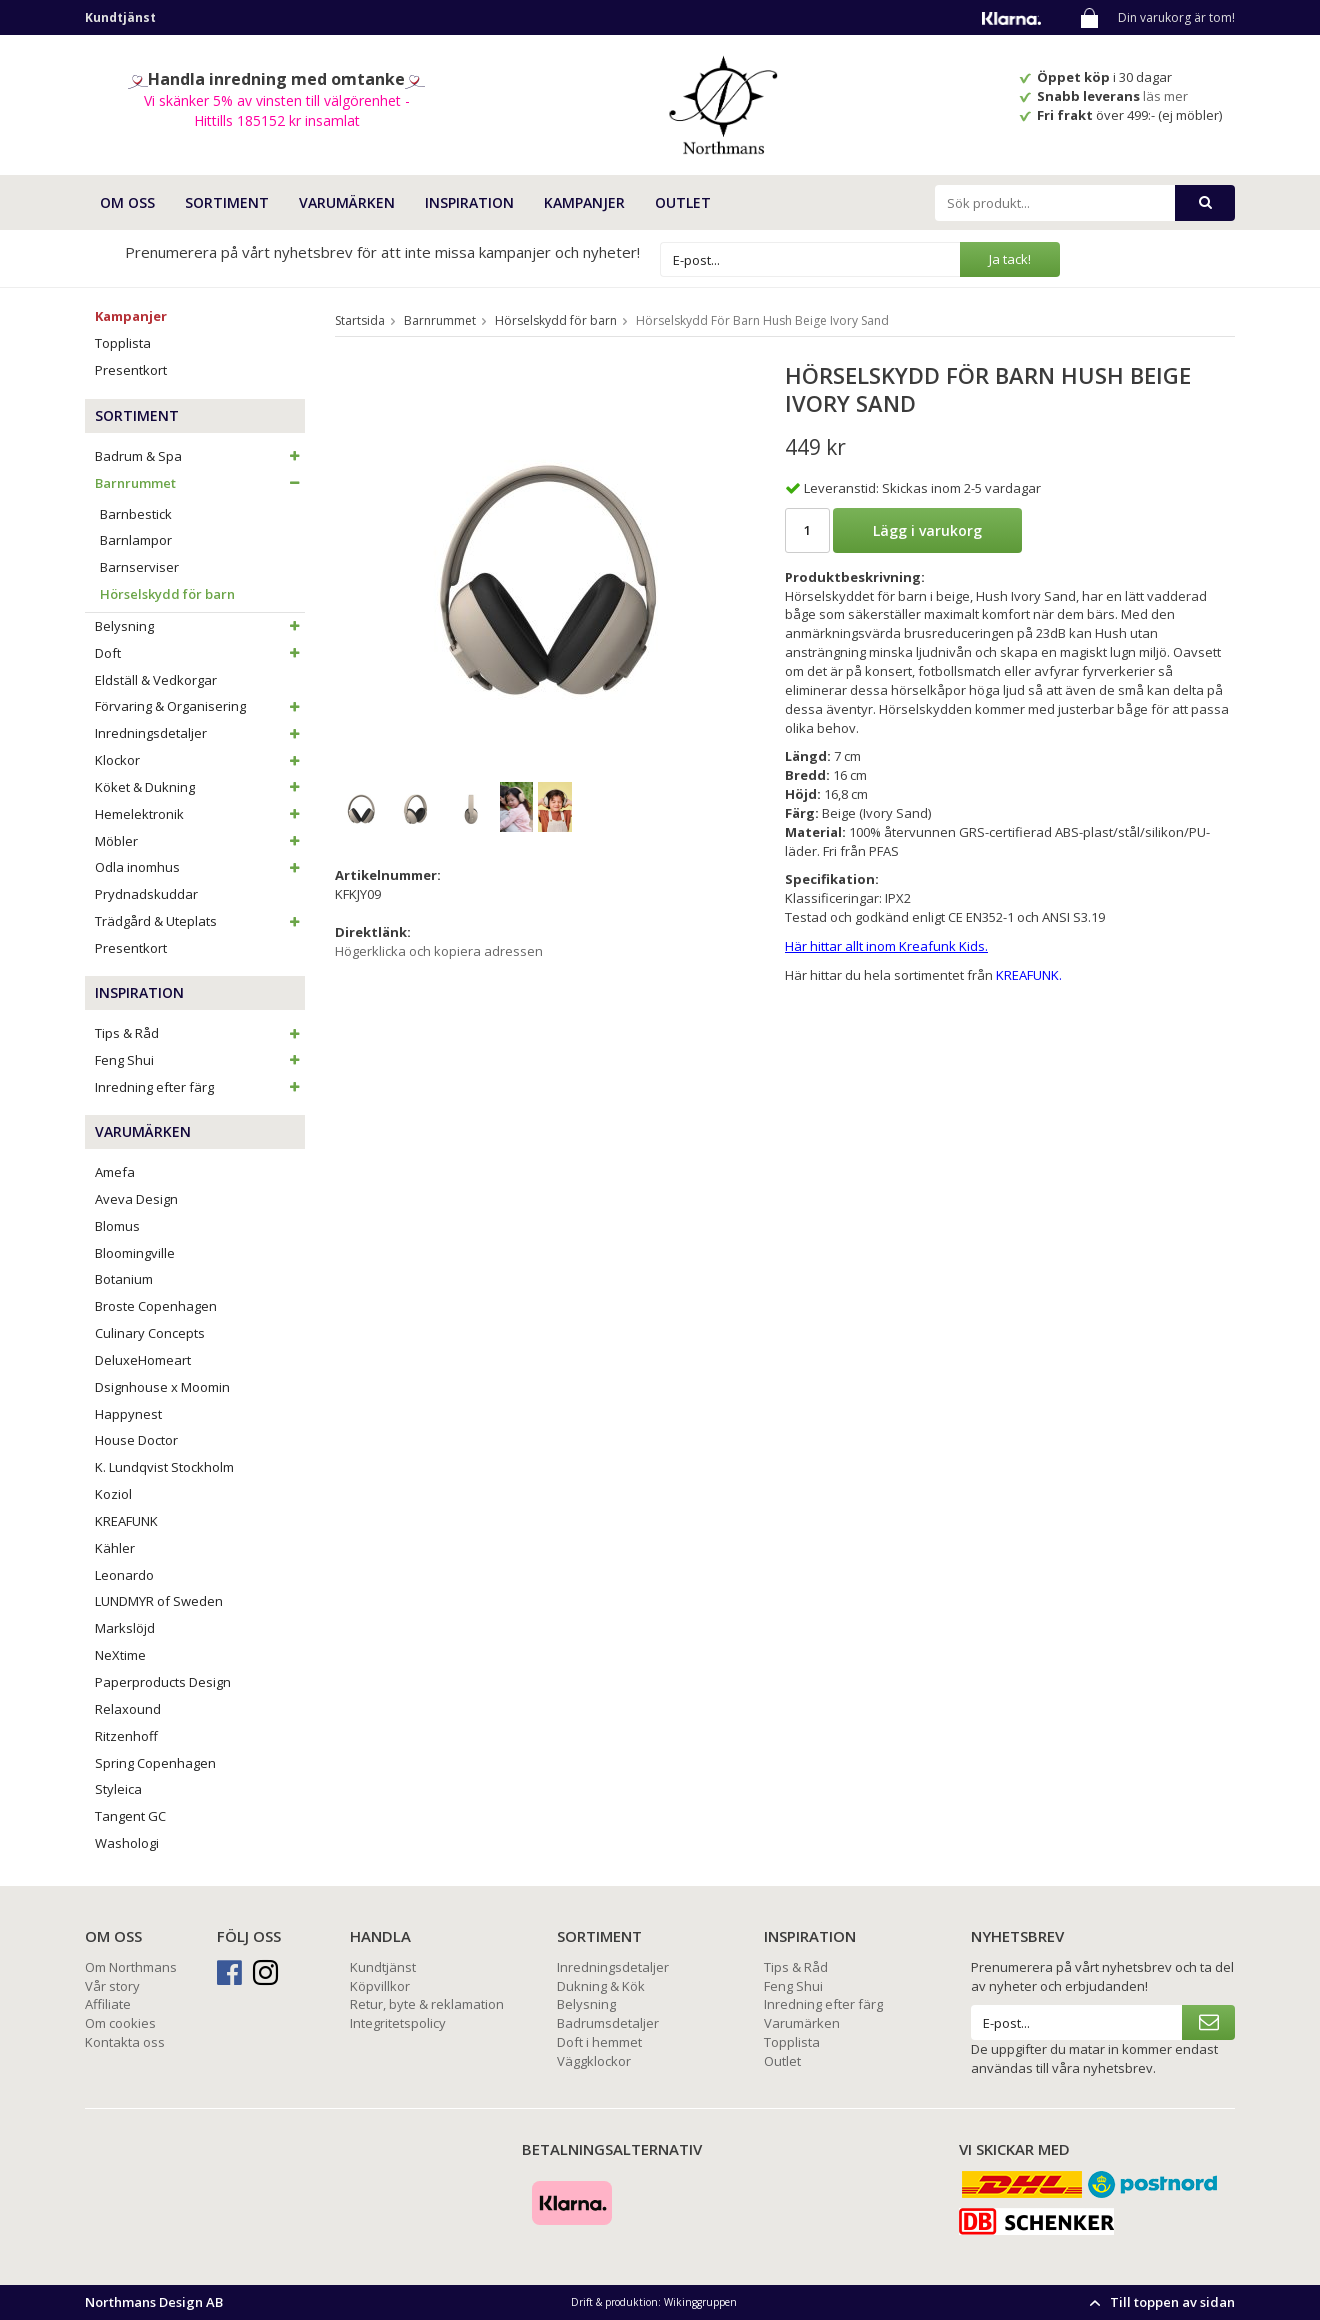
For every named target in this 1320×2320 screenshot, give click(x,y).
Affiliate (108, 2004)
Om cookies (120, 2023)
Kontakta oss (125, 2042)
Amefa (115, 1172)
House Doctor (136, 1440)
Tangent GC (130, 1816)
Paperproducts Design (163, 1682)
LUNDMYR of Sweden (159, 1601)
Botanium (124, 1279)
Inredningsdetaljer (200, 733)
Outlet (683, 202)
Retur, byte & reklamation (427, 2004)
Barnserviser (139, 567)
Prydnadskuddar (146, 894)
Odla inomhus (200, 867)
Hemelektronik (200, 814)
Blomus (117, 1226)
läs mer (1167, 96)
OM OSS (127, 202)
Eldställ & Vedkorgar (156, 680)
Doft (200, 653)
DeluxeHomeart (143, 1360)
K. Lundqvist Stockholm (164, 1467)
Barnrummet (200, 483)
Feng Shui (200, 1060)
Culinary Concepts (150, 1333)
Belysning (200, 626)
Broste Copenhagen (156, 1306)
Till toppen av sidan (1159, 2302)
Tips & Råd (200, 1033)
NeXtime (120, 1655)
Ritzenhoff (126, 1736)
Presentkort (131, 370)
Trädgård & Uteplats (200, 921)
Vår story (112, 1986)
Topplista (123, 343)
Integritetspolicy (398, 2023)
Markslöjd (125, 1628)
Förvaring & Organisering (200, 706)
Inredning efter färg (200, 1087)
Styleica (118, 1789)
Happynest (128, 1414)
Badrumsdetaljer (608, 2023)
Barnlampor (136, 540)
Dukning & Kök (601, 1986)
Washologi (127, 1843)
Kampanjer (584, 202)
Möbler (200, 841)
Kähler (115, 1548)
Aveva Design (136, 1199)
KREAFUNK (126, 1521)
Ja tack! (1010, 259)
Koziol (113, 1494)
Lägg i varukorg (927, 530)
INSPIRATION (469, 202)
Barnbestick (136, 514)
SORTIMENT (227, 202)
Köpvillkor (380, 1986)
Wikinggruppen (700, 2302)
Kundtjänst (383, 1967)
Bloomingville (135, 1253)
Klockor (200, 760)
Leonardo (124, 1575)
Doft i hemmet (599, 2042)
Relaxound (128, 1709)
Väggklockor (594, 2061)
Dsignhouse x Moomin (162, 1387)
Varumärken (802, 2023)
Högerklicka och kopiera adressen (439, 951)
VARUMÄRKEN (347, 202)
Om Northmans (131, 1967)
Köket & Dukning (200, 787)
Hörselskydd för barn (167, 594)
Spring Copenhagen (155, 1763)
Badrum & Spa (200, 456)
